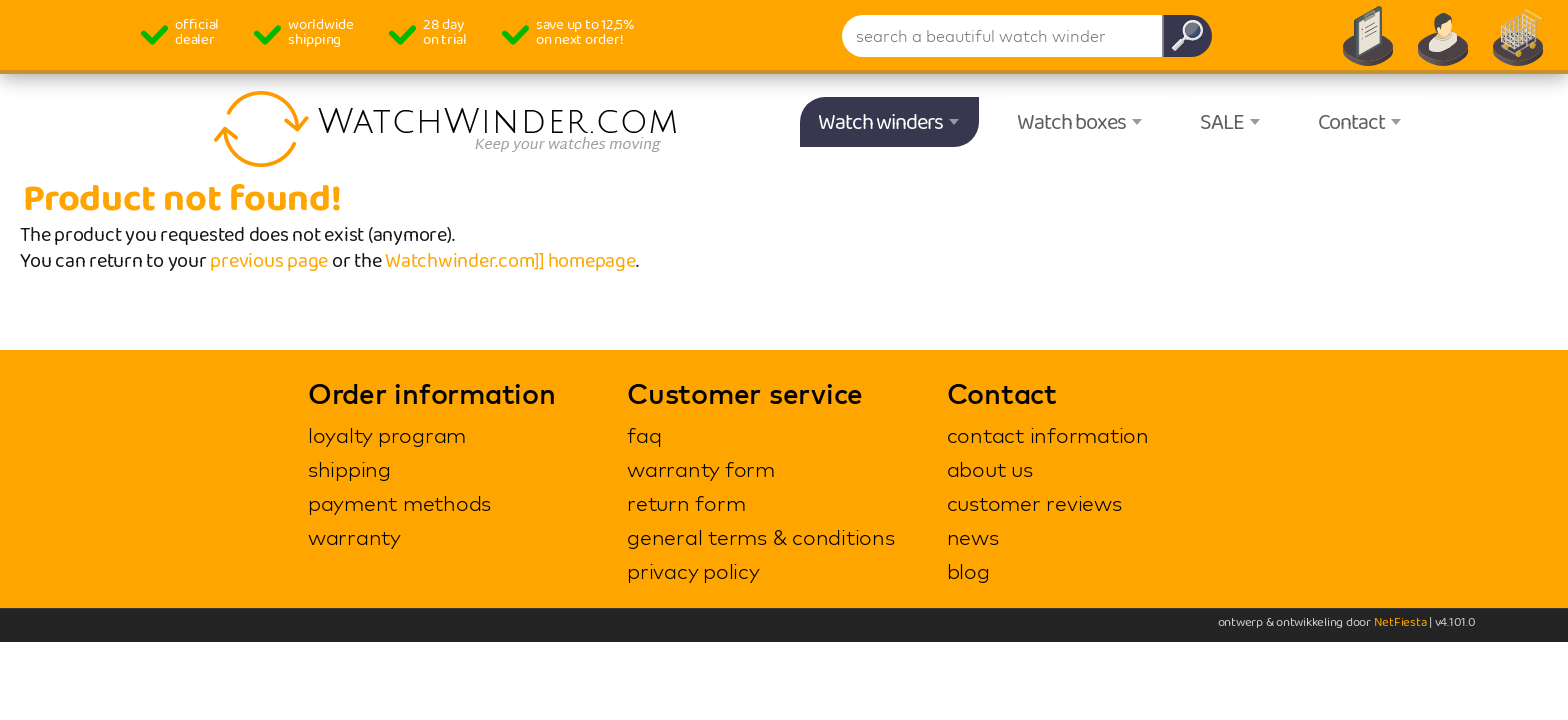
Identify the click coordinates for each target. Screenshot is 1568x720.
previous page (269, 261)
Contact (1351, 123)
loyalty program (387, 435)
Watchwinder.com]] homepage (510, 261)
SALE (1222, 123)
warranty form (701, 469)
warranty (354, 537)
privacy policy (693, 571)
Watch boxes (1071, 123)
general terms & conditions (761, 537)
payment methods (399, 503)
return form (686, 503)
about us (990, 469)
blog (968, 571)
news (973, 537)
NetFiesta (1400, 622)
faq (644, 435)
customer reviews (1034, 503)
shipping (349, 469)
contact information (1048, 435)
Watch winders (880, 123)
